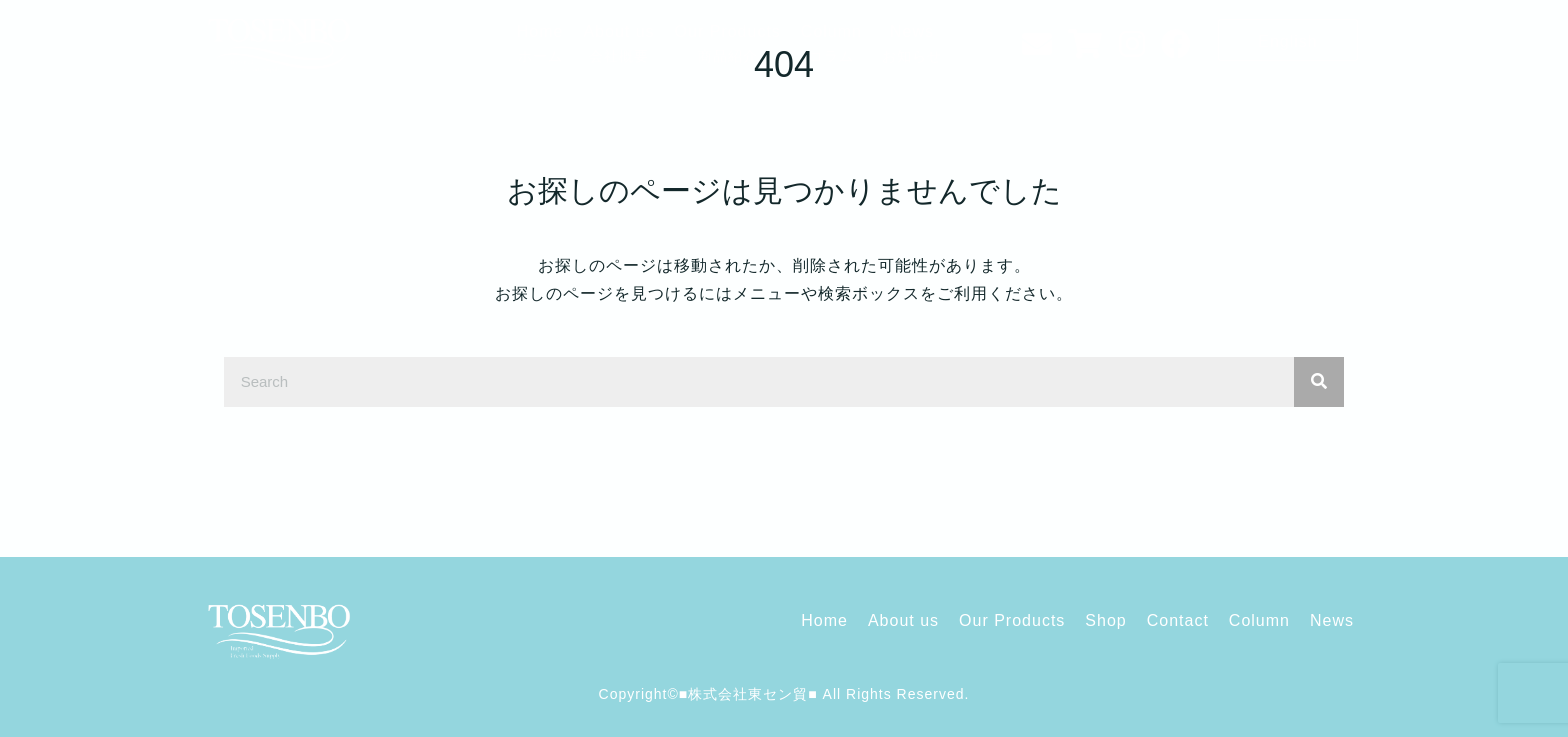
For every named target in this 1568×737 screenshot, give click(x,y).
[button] (1288, 40)
